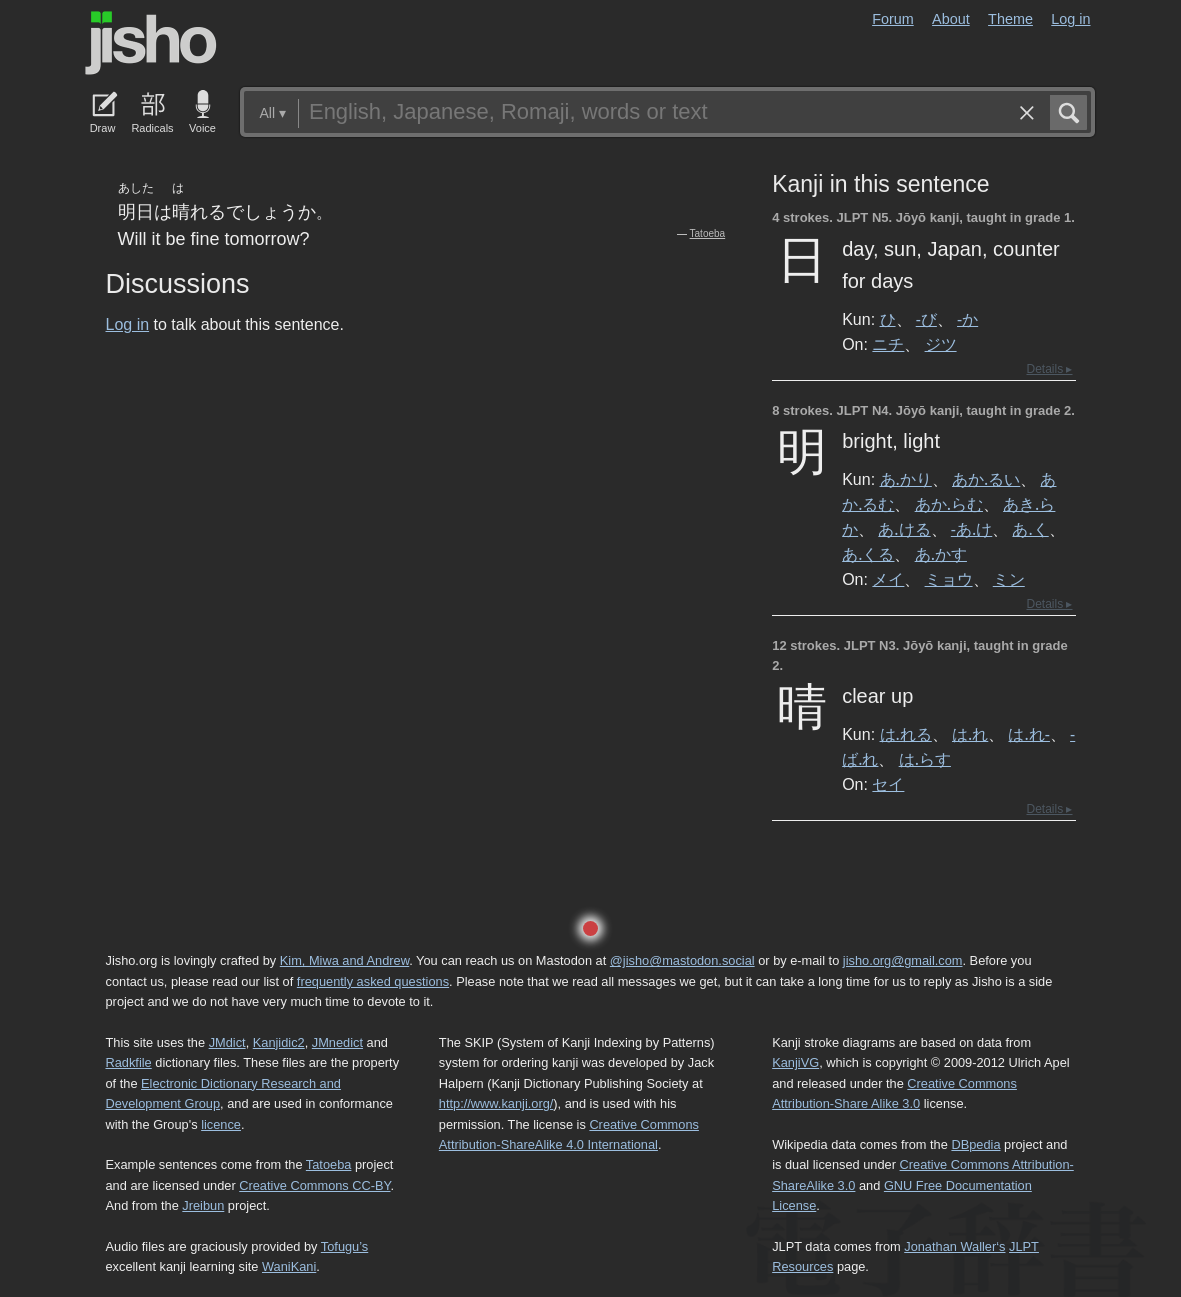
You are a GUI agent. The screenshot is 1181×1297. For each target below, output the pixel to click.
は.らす (925, 759)
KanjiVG (795, 1062)
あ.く (1030, 529)
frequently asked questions (373, 981)
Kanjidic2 (279, 1042)
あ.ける (904, 529)
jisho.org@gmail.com (903, 960)
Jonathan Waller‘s (954, 1246)
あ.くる (868, 554)
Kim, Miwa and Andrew (344, 960)
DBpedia (975, 1144)
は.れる (906, 734)
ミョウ (949, 579)
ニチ (888, 344)
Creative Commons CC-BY (314, 1185)
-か (967, 319)
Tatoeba (708, 233)
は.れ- (1028, 734)
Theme (1010, 19)
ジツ (941, 344)
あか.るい (986, 479)
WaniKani (289, 1266)
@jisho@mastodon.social (682, 960)
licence (221, 1124)
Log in (1070, 19)
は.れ (970, 734)
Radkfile (129, 1062)
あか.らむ (949, 504)
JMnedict (337, 1042)
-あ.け (971, 529)
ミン (1009, 579)
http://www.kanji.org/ (496, 1103)
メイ (888, 579)
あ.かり (906, 479)
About (951, 19)
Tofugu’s (344, 1246)
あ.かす (941, 554)
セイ (888, 784)
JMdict (227, 1042)
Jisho (151, 43)
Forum (893, 19)
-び (926, 319)
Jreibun (203, 1205)
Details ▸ (1049, 369)
